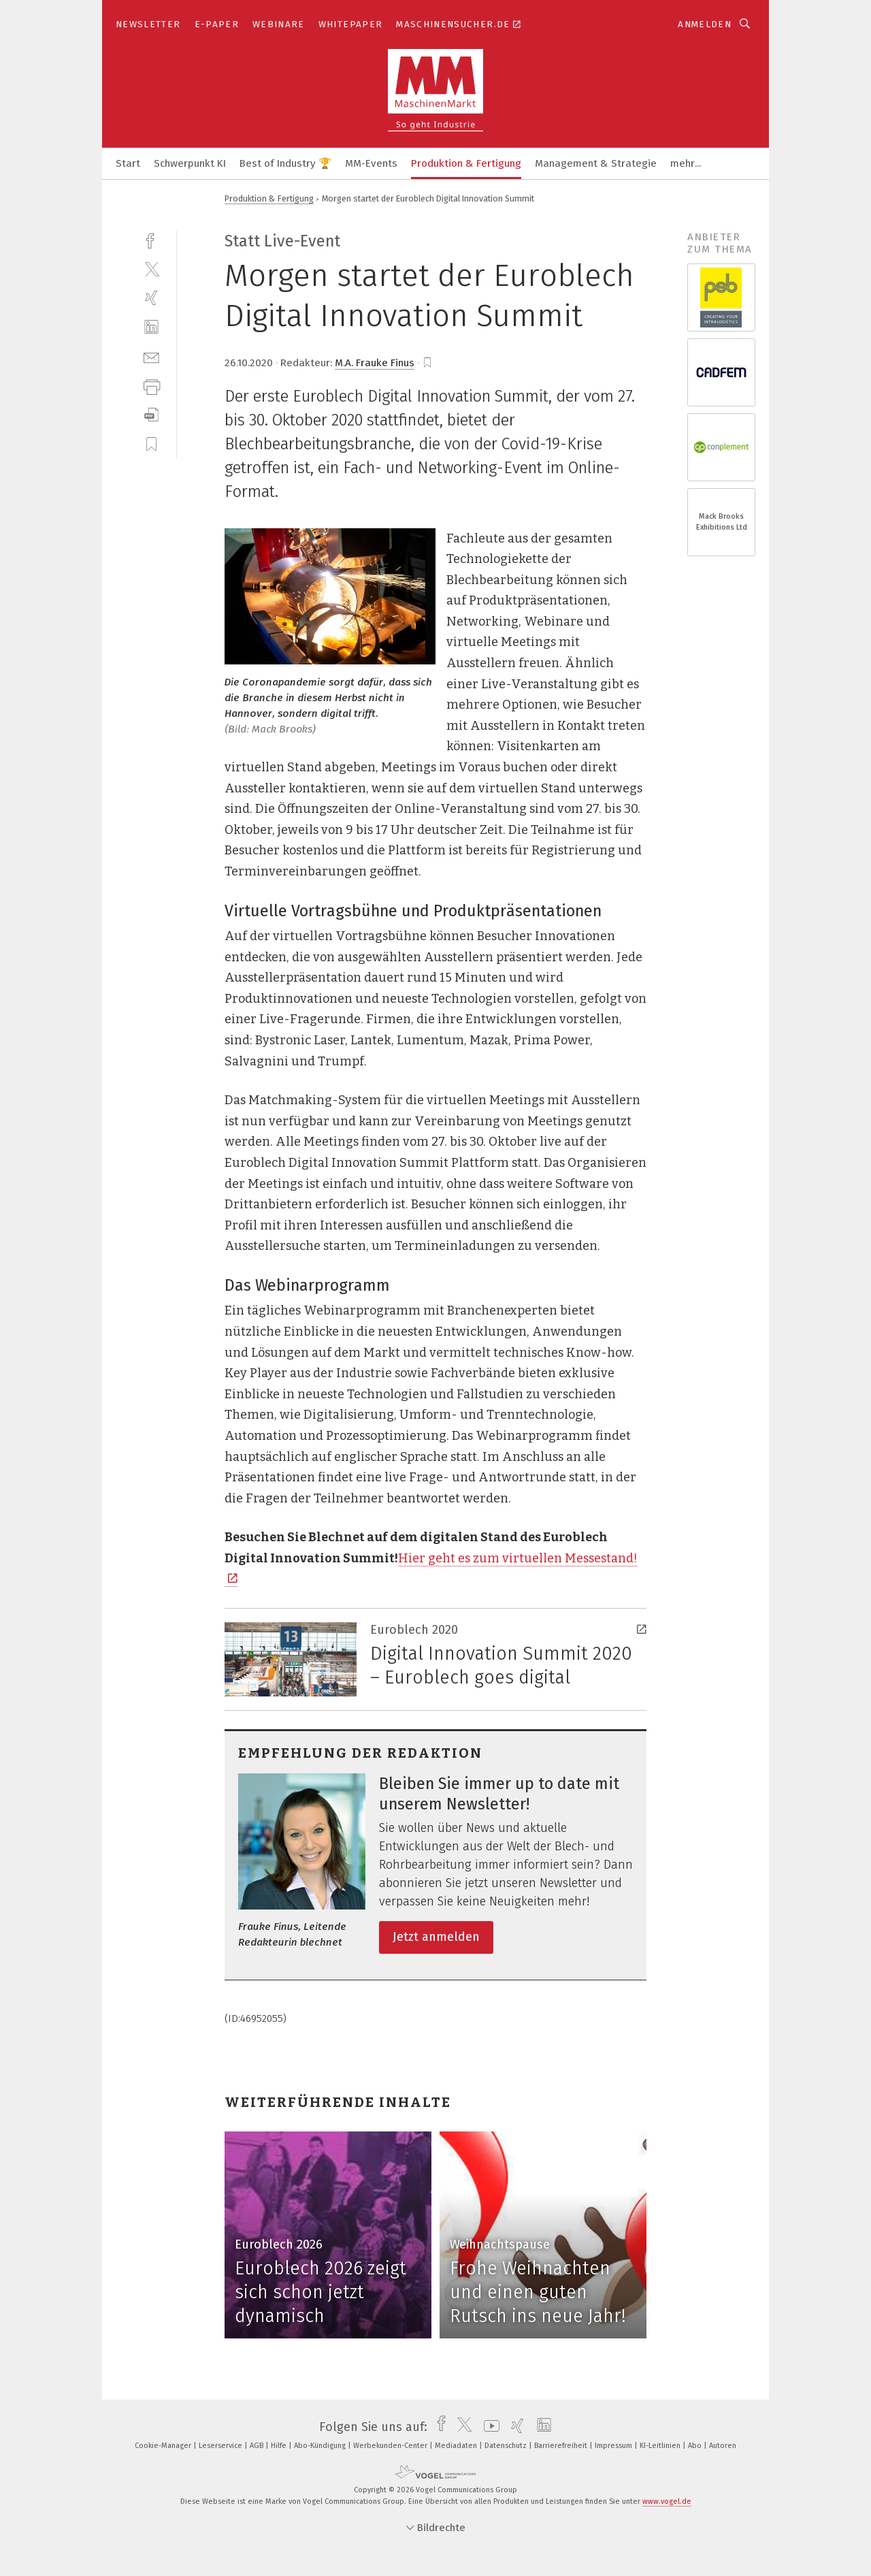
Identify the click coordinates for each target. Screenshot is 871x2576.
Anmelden (705, 24)
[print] (151, 385)
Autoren (722, 2445)
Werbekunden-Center (391, 2445)
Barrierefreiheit (561, 2445)
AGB (257, 2445)
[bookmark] (427, 363)
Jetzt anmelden (436, 1936)
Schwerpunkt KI (190, 163)
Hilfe (280, 2445)
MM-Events (371, 163)
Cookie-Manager (164, 2445)
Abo (696, 2445)
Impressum (614, 2445)
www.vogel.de (666, 2501)
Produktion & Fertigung (466, 163)
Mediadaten (457, 2445)
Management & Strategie (596, 163)
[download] (151, 414)
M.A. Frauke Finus (374, 363)
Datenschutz (506, 2445)
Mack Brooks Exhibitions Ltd (721, 522)
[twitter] (151, 268)
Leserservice (221, 2445)
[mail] (151, 356)
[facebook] (151, 239)
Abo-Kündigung (321, 2445)
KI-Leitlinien (661, 2445)
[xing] (151, 297)
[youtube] (488, 2426)
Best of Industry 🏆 (285, 163)
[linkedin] (151, 327)
